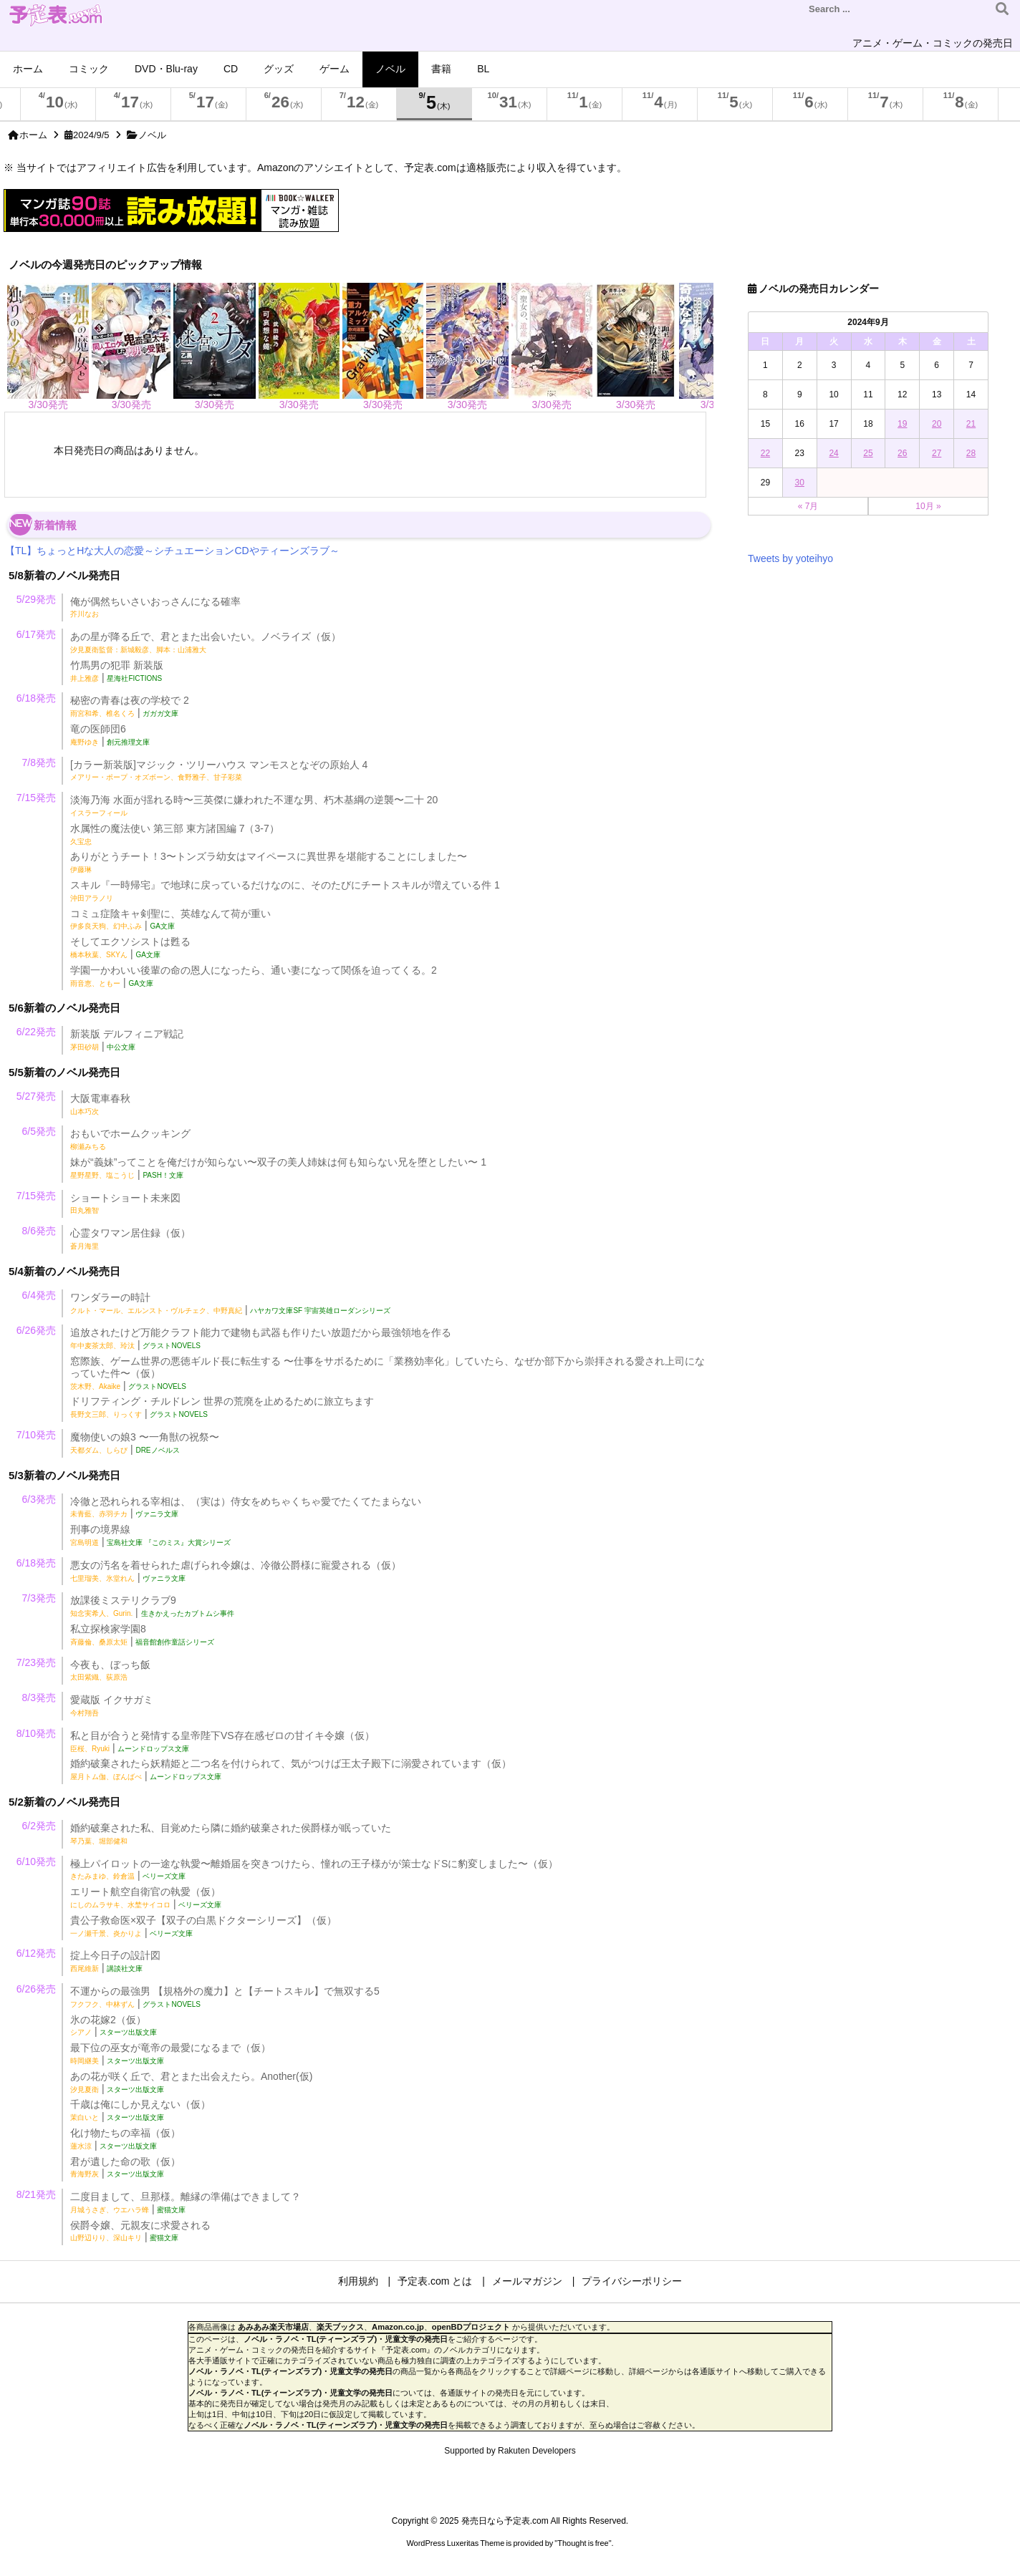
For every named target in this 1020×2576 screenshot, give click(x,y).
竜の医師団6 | (110, 735)
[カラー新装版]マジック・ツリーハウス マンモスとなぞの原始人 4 (218, 770)
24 (833, 453)
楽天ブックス (340, 2327)
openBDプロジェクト (471, 2327)
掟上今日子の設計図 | (115, 1961)
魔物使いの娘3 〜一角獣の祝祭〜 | (144, 1443)
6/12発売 (36, 1953)
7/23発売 (36, 1662)
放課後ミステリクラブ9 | (152, 1606)
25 (867, 453)
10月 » (927, 506)
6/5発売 (39, 1131)
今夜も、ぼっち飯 (110, 1670)
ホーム (33, 135)
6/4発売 (39, 1295)
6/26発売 (36, 1330)
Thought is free (582, 2543)
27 (936, 453)
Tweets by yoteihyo (790, 558)
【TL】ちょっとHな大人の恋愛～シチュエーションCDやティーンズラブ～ (172, 550)
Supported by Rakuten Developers (509, 2451)
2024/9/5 (91, 135)
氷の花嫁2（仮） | (113, 2026)
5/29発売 (36, 599)
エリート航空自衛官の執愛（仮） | (145, 1897)
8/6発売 (39, 1230)
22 (765, 453)
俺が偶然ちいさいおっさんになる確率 (155, 607)
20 (936, 424)
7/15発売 (36, 797)
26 (902, 453)
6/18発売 (36, 698)
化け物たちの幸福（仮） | (125, 2139)
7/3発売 (39, 1598)
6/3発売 (39, 1499)
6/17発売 (36, 634)
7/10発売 (36, 1434)
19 (902, 424)
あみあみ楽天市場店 (273, 2327)
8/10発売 (36, 1733)
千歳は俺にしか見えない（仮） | (140, 2110)
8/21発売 (36, 2194)
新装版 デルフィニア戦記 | (126, 1040)
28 (971, 453)
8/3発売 (39, 1697)
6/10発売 (36, 1861)
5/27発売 (36, 1096)
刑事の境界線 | (150, 1535)
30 (799, 483)
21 (971, 424)
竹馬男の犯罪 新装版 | (116, 671)
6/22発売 (36, 1031)
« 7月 (808, 506)
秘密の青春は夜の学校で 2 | (129, 706)
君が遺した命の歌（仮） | (125, 2167)
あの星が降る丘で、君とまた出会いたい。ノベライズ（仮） (205, 642)
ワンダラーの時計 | (230, 1303)
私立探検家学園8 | (142, 1635)
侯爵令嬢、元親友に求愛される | (140, 2231)
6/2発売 (39, 1825)
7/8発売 (39, 762)
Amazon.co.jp (398, 2327)
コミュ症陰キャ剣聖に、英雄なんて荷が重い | (170, 919)
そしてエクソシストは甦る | (130, 947)
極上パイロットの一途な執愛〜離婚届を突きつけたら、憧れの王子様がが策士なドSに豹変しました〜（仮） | (314, 1870)
